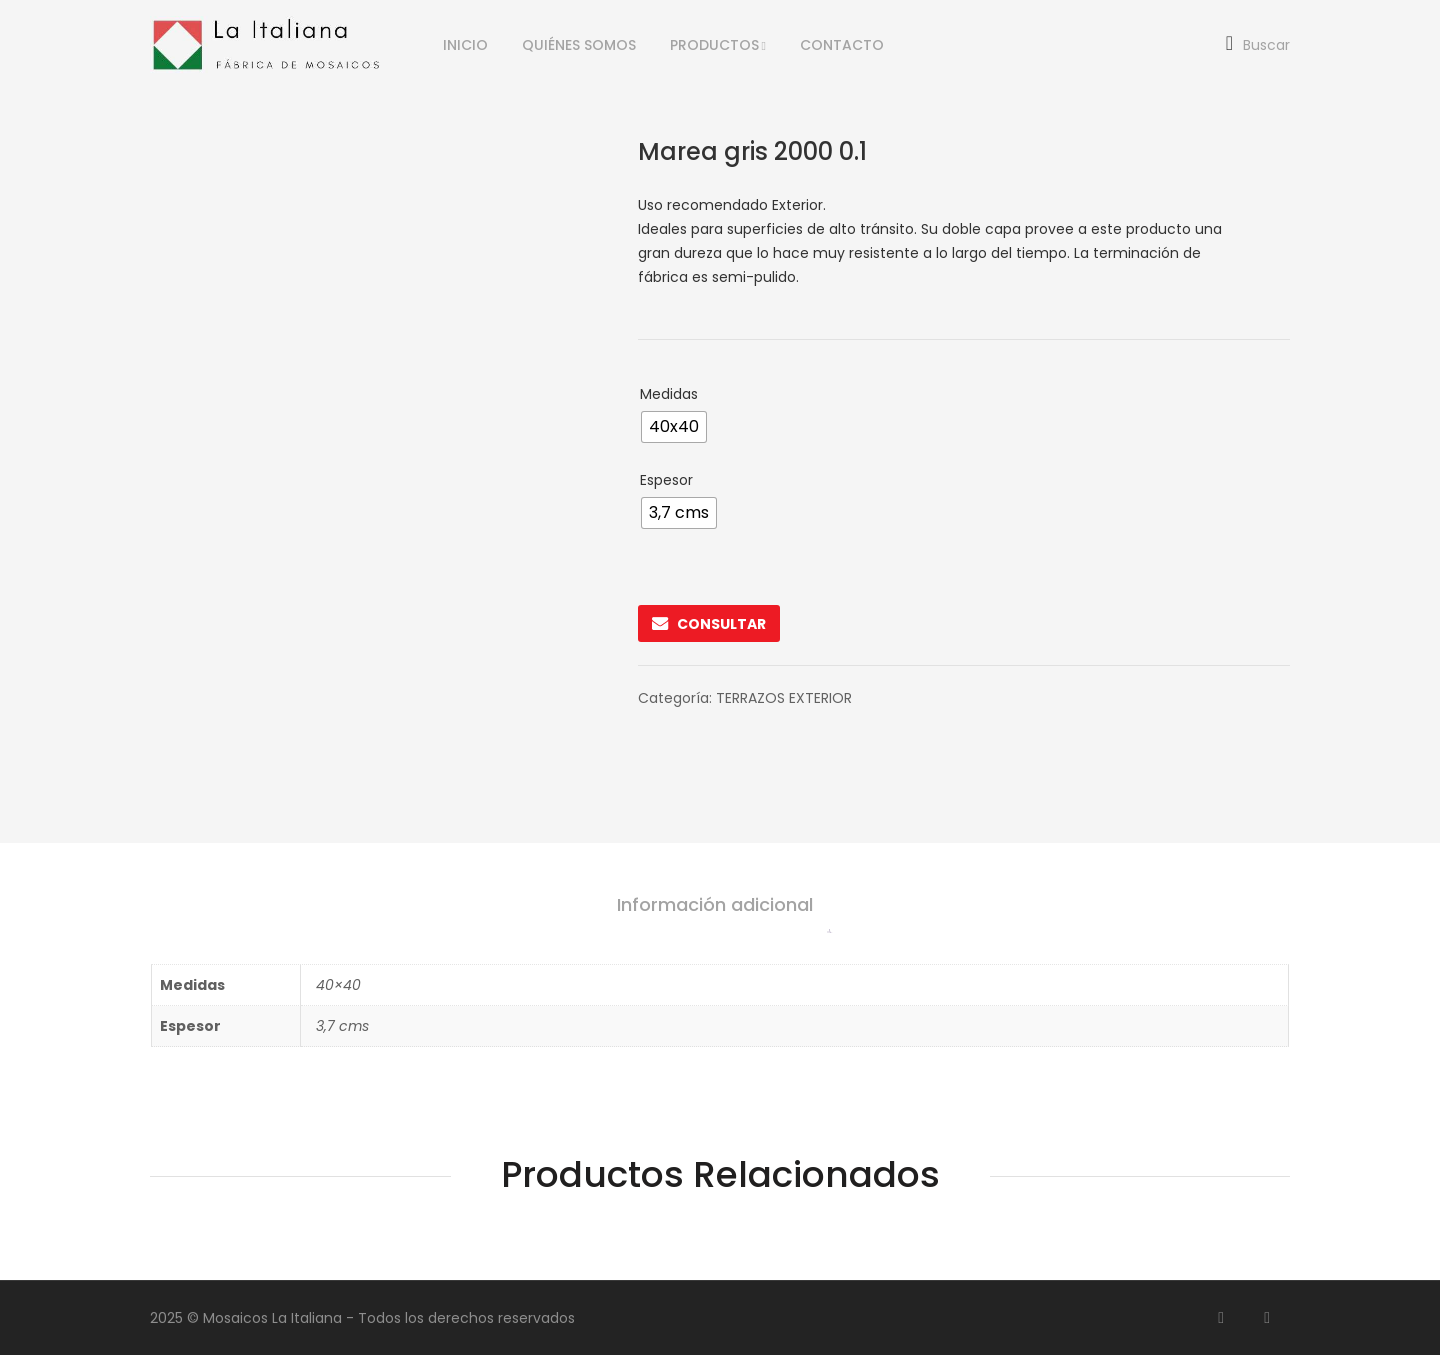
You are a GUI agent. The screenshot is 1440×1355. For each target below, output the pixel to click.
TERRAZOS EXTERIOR (784, 698)
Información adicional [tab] (715, 905)
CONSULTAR (709, 623)
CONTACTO (842, 45)
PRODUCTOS (714, 45)
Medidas (669, 394)
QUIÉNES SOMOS (579, 45)
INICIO (465, 45)
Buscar (1258, 45)
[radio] (674, 427)
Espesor (666, 480)
